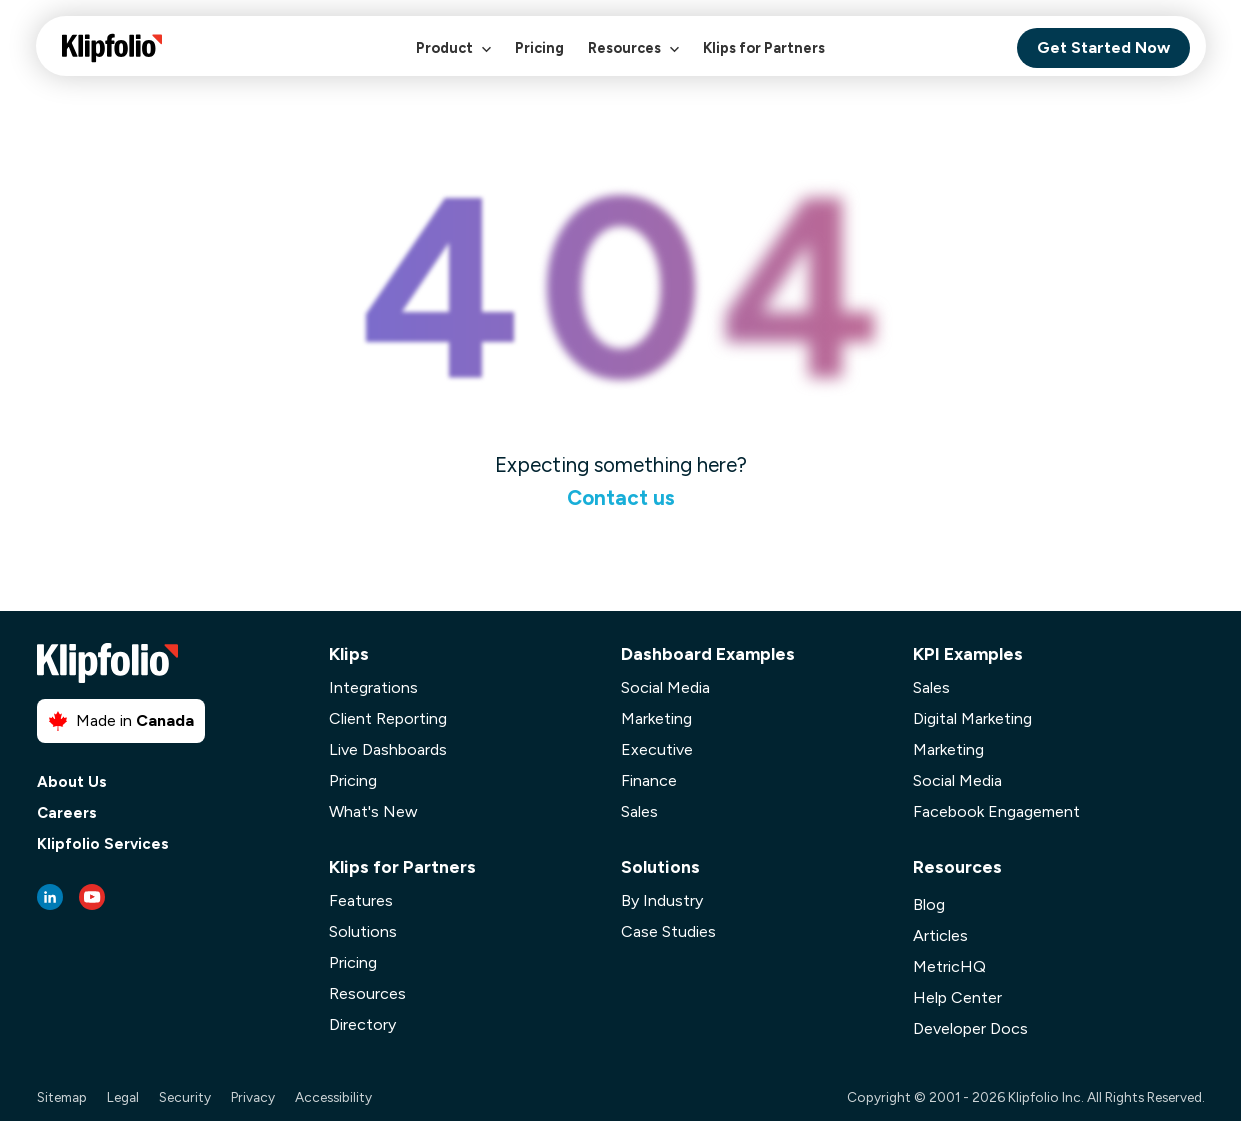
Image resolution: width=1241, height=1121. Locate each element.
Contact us (621, 497)
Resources (633, 58)
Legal (123, 1097)
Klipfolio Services (103, 844)
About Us (72, 782)
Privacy (253, 1097)
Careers (67, 813)
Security (185, 1097)
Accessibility (333, 1097)
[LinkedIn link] (50, 897)
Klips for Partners (764, 48)
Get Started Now (1103, 47)
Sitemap (62, 1097)
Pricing (539, 48)
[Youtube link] (92, 897)
